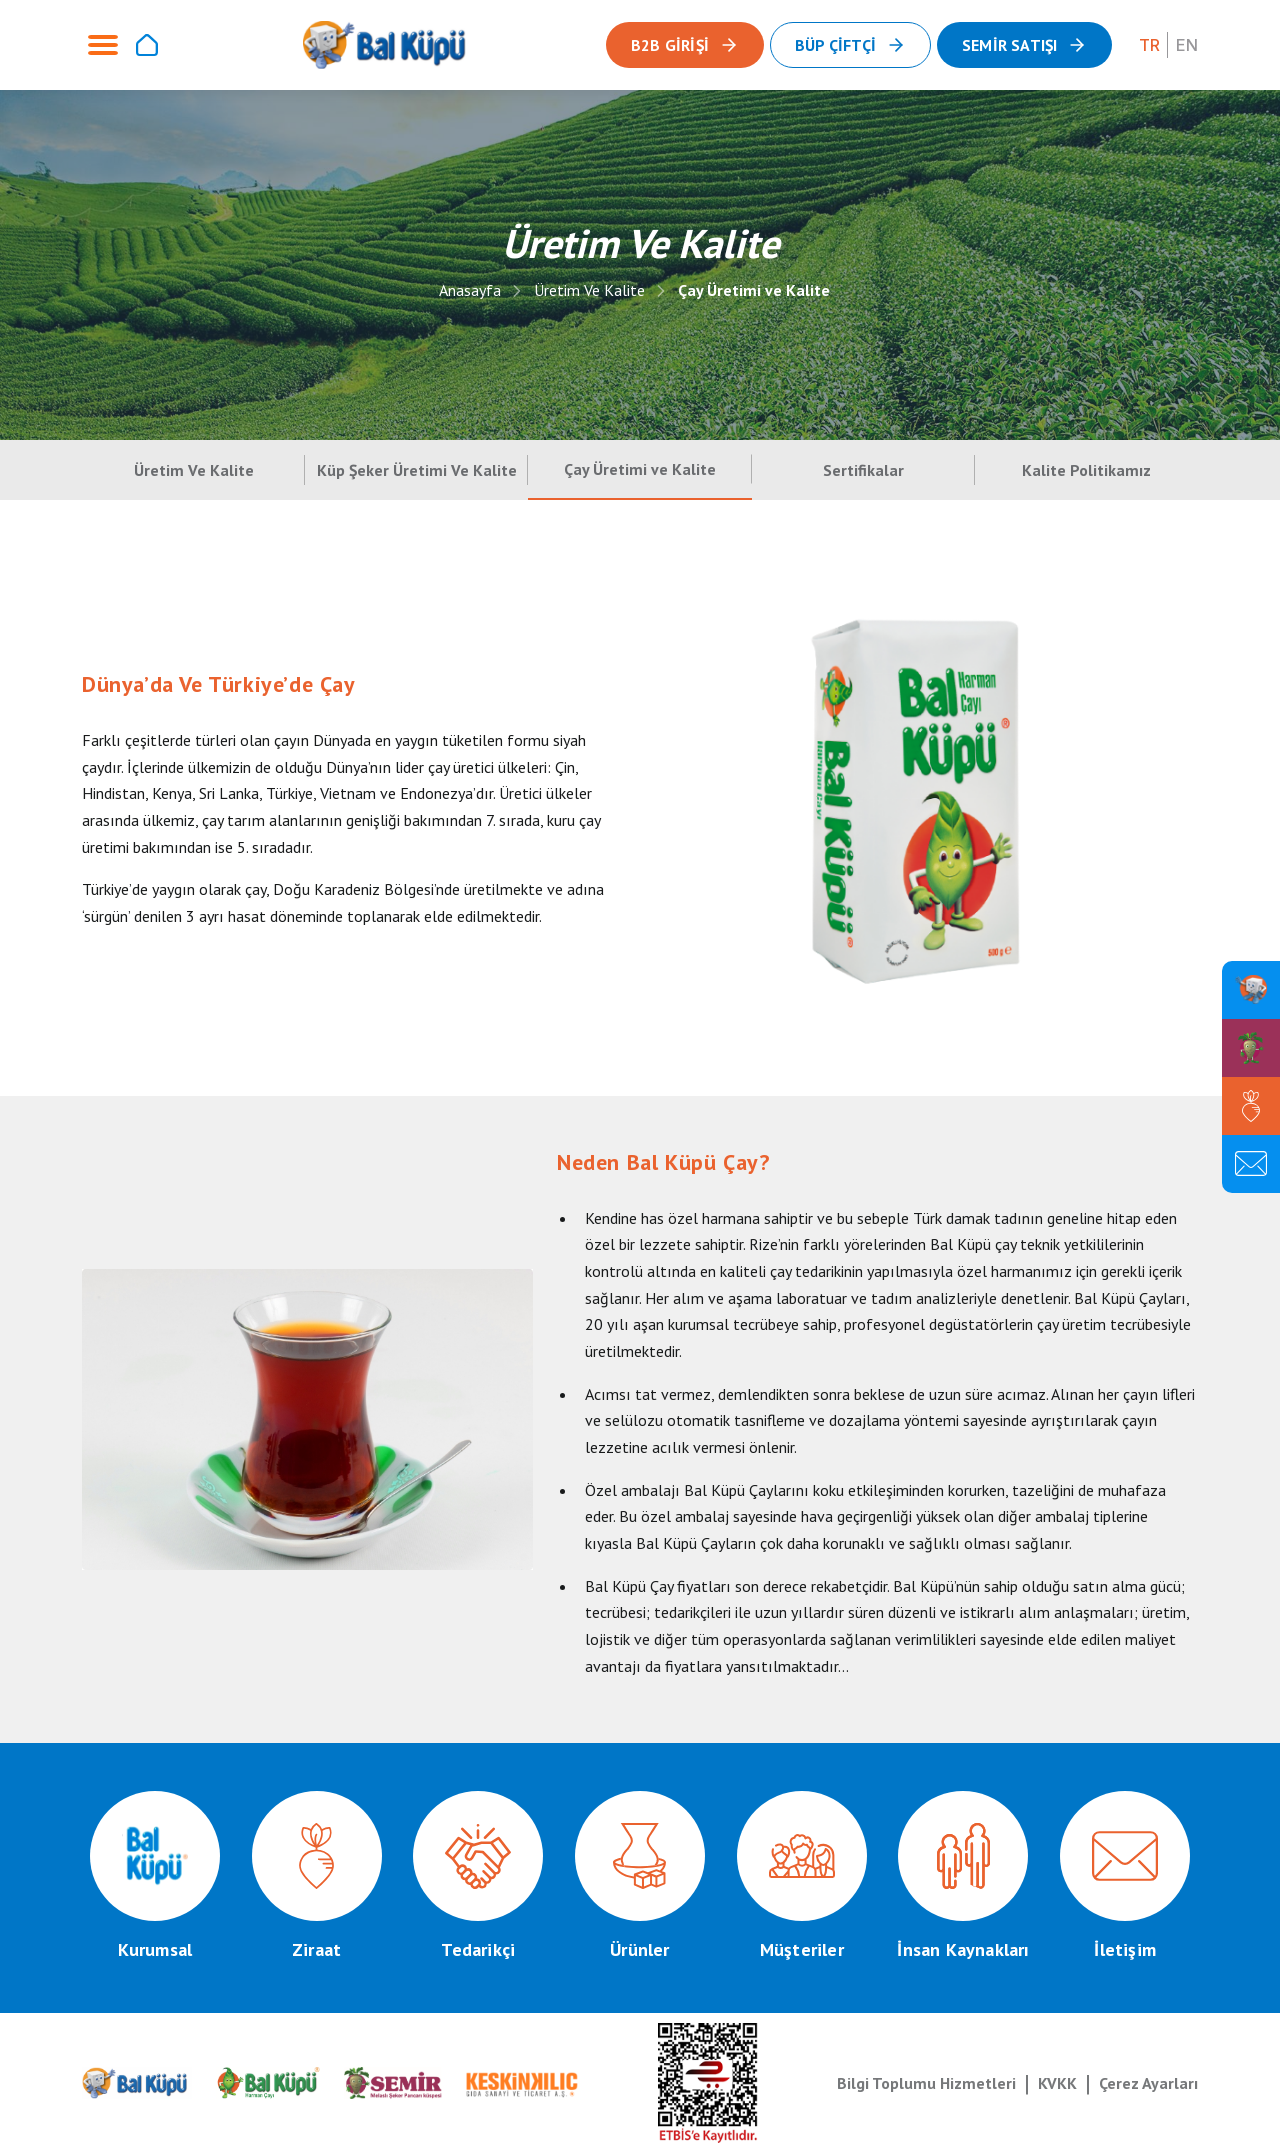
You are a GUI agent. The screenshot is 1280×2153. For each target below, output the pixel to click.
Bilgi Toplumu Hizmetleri (926, 2083)
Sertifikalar (863, 470)
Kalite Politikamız (1086, 470)
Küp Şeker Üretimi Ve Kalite (417, 470)
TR (1149, 45)
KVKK (1057, 2083)
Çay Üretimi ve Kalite (754, 290)
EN (1187, 45)
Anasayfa (470, 290)
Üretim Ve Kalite (589, 290)
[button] (1024, 45)
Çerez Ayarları (1148, 2083)
